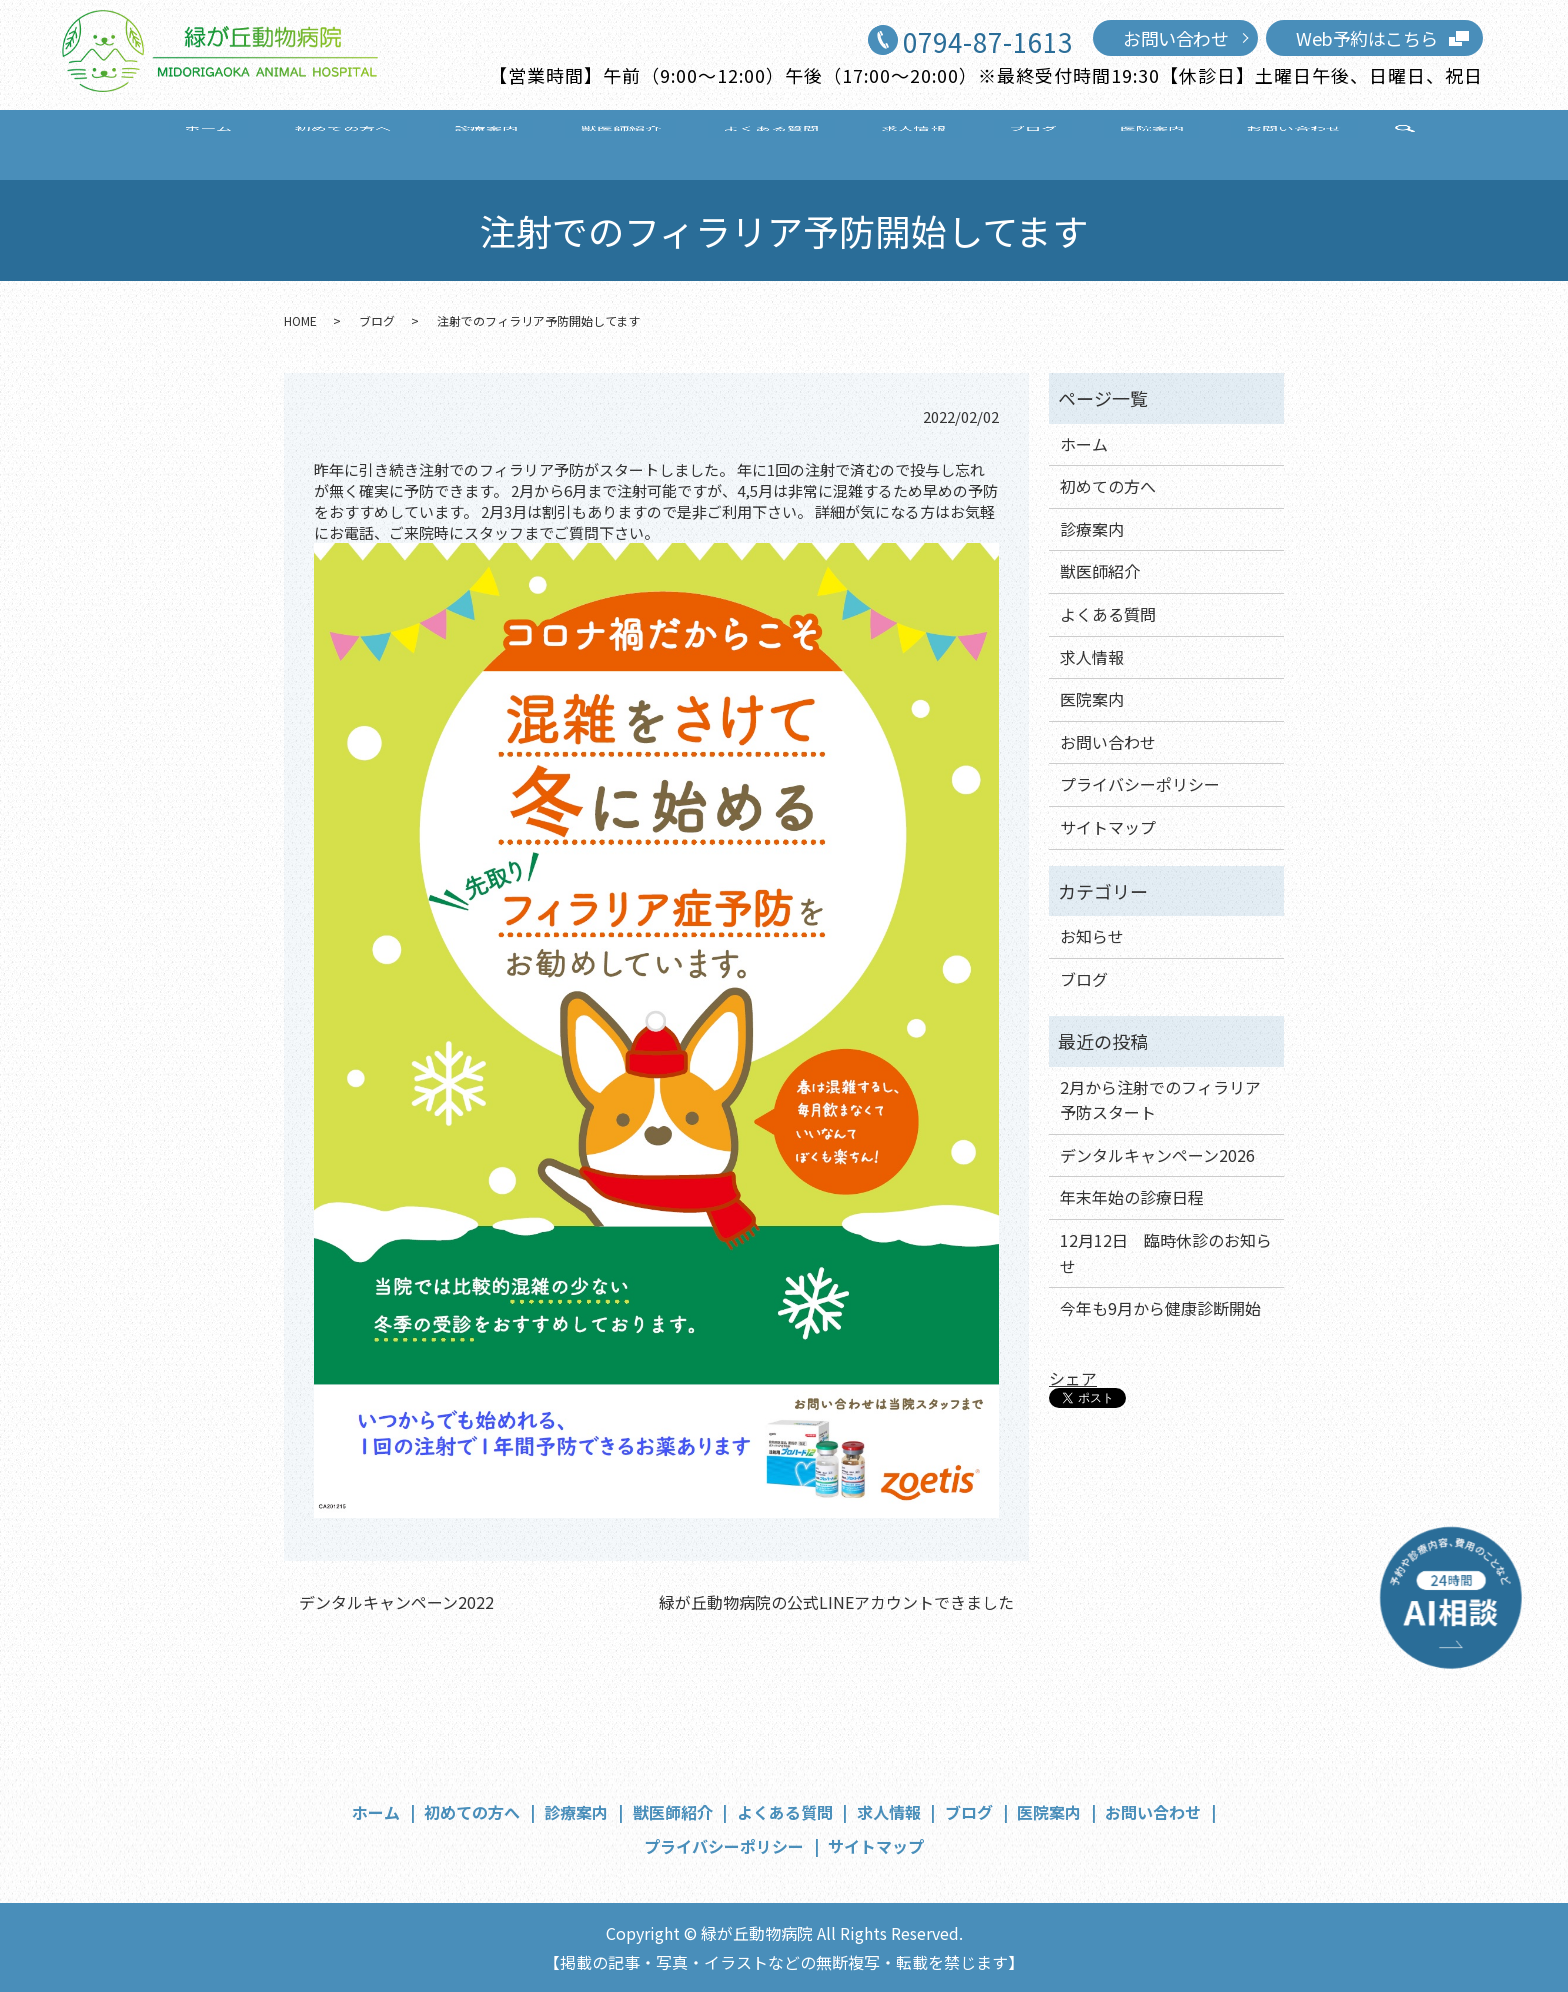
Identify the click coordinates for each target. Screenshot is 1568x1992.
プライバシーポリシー (1140, 784)
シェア (1073, 1378)
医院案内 (1071, 142)
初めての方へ (420, 142)
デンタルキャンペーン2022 (396, 1602)
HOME (300, 320)
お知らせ (1092, 936)
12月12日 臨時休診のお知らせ (1166, 1253)
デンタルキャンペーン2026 (1157, 1155)
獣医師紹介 (645, 142)
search (1286, 144)
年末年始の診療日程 (1132, 1197)
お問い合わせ (1175, 38)
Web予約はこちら (1367, 38)
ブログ (979, 142)
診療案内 (537, 142)
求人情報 (888, 142)
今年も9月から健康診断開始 (1160, 1308)
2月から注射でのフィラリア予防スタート (1160, 1100)
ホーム (312, 142)
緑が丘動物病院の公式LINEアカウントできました (836, 1602)
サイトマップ (1108, 827)
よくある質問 (771, 142)
